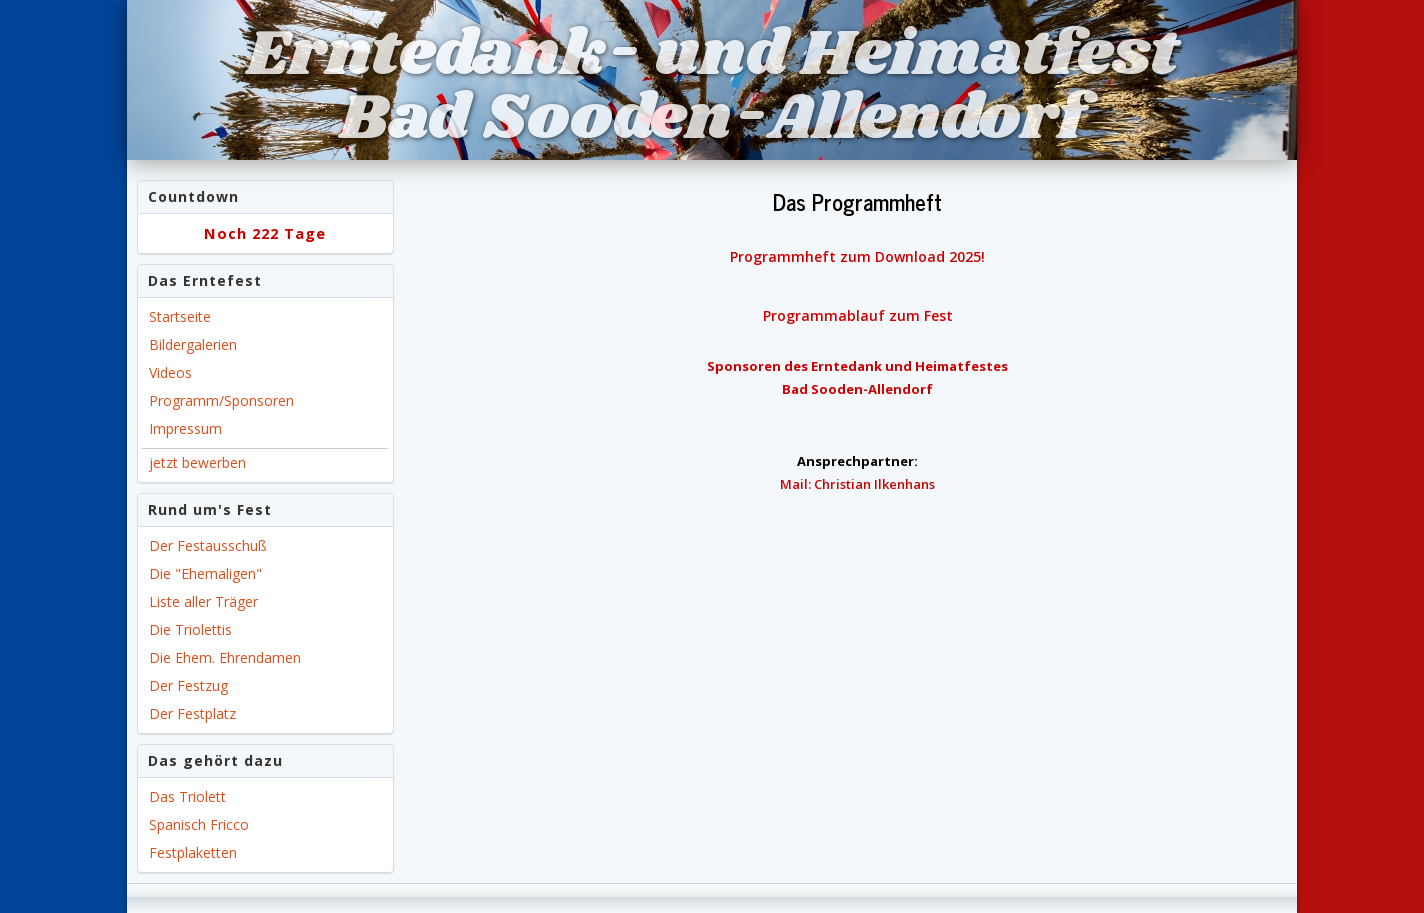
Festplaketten (193, 852)
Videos (170, 372)
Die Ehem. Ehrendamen (225, 657)
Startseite (180, 316)
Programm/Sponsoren (221, 400)
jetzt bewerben (197, 462)
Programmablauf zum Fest (858, 315)
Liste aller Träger (203, 601)
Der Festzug (188, 685)
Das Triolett (187, 796)
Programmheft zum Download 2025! (857, 256)
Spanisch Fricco (199, 824)
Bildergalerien (193, 344)
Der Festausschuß (208, 545)
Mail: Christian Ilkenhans (857, 484)
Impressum (185, 428)
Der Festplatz (192, 713)
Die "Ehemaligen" (205, 573)
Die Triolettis (190, 629)
